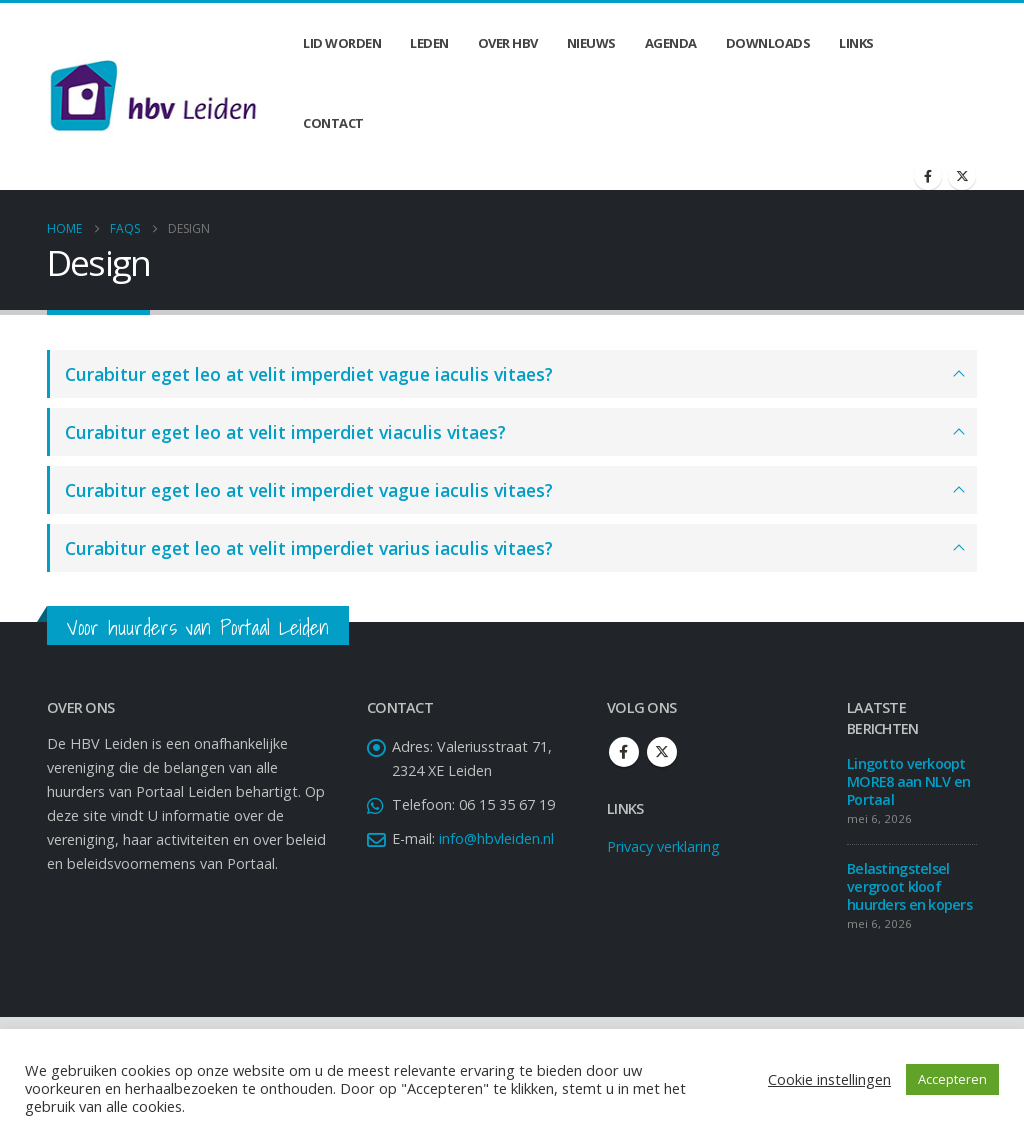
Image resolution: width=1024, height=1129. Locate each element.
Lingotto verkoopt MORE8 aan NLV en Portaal (908, 781)
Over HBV (508, 43)
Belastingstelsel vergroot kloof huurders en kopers (909, 886)
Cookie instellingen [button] (829, 1079)
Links (856, 43)
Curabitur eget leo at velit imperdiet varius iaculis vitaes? (309, 548)
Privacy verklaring (663, 846)
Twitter (662, 752)
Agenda (671, 43)
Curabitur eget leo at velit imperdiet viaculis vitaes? (285, 432)
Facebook (624, 752)
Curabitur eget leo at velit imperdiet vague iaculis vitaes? (309, 374)
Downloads (768, 43)
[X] (962, 176)
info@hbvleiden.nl (496, 838)
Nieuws (591, 43)
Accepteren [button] (952, 1079)
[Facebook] (928, 176)
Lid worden (342, 43)
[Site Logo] (153, 96)
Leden (429, 43)
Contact (333, 123)
